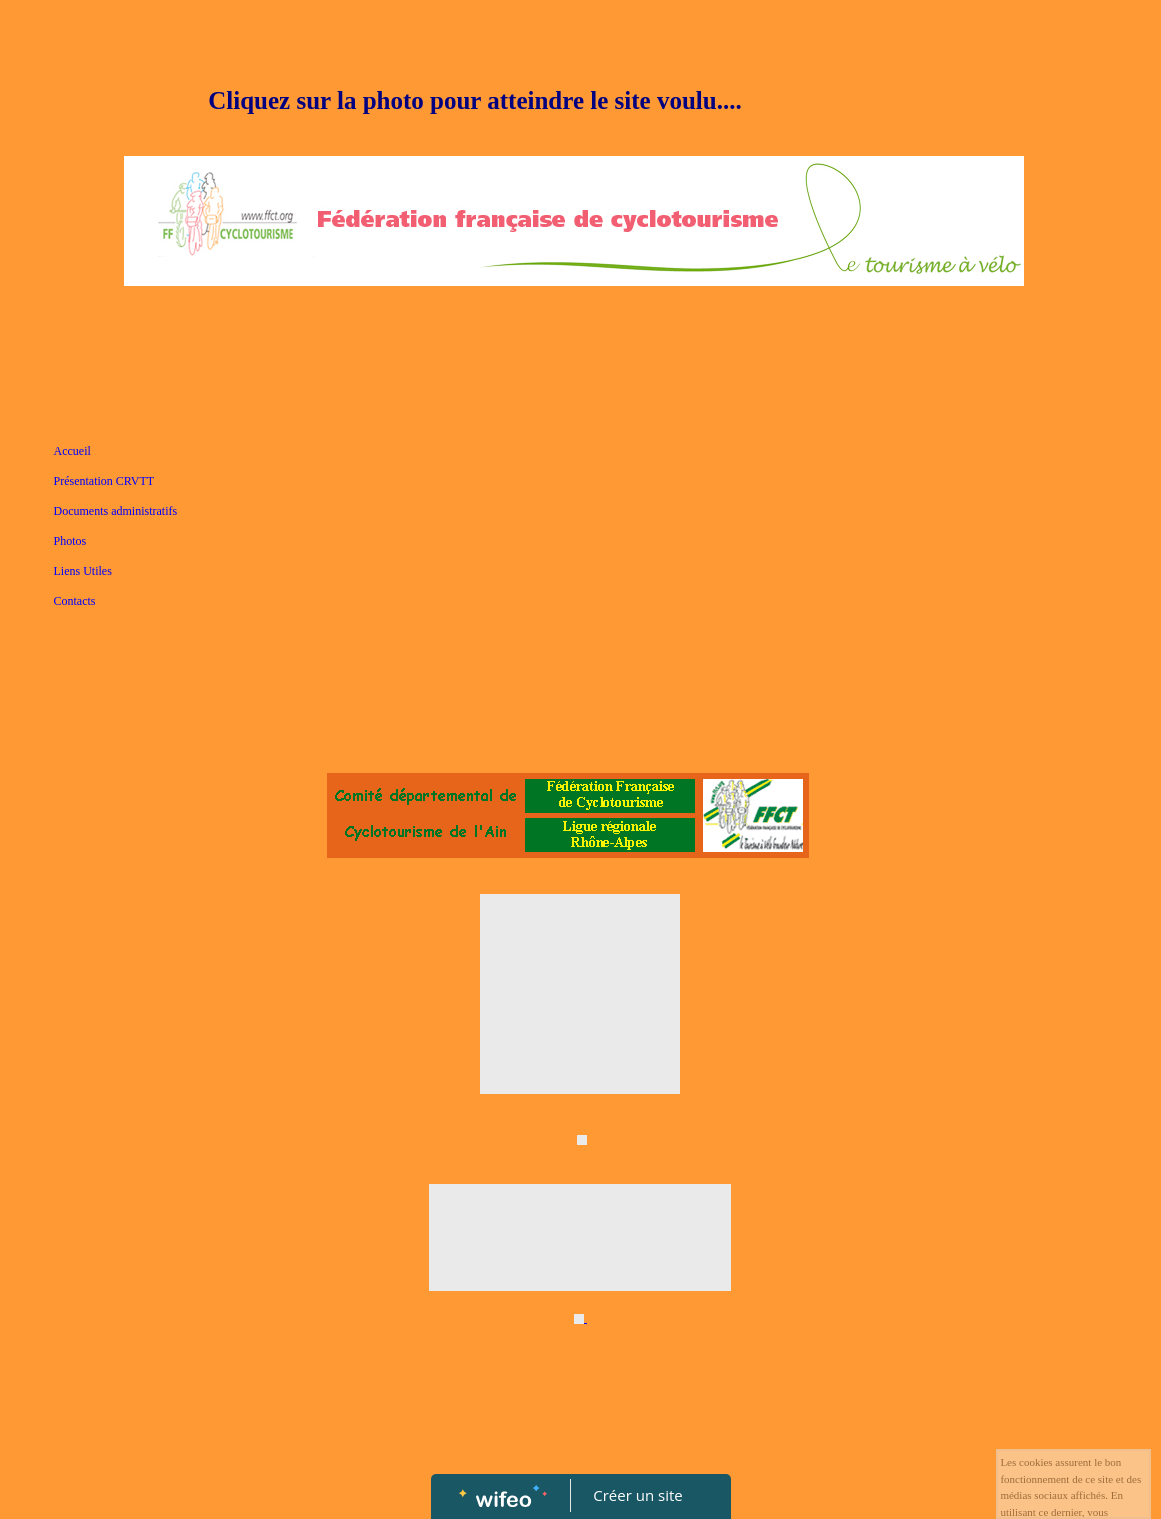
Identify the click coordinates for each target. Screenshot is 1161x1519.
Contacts (75, 601)
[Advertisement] (580, 596)
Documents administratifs (116, 511)
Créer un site (637, 1495)
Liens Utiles (83, 571)
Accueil (72, 451)
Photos (70, 541)
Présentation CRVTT (104, 481)
